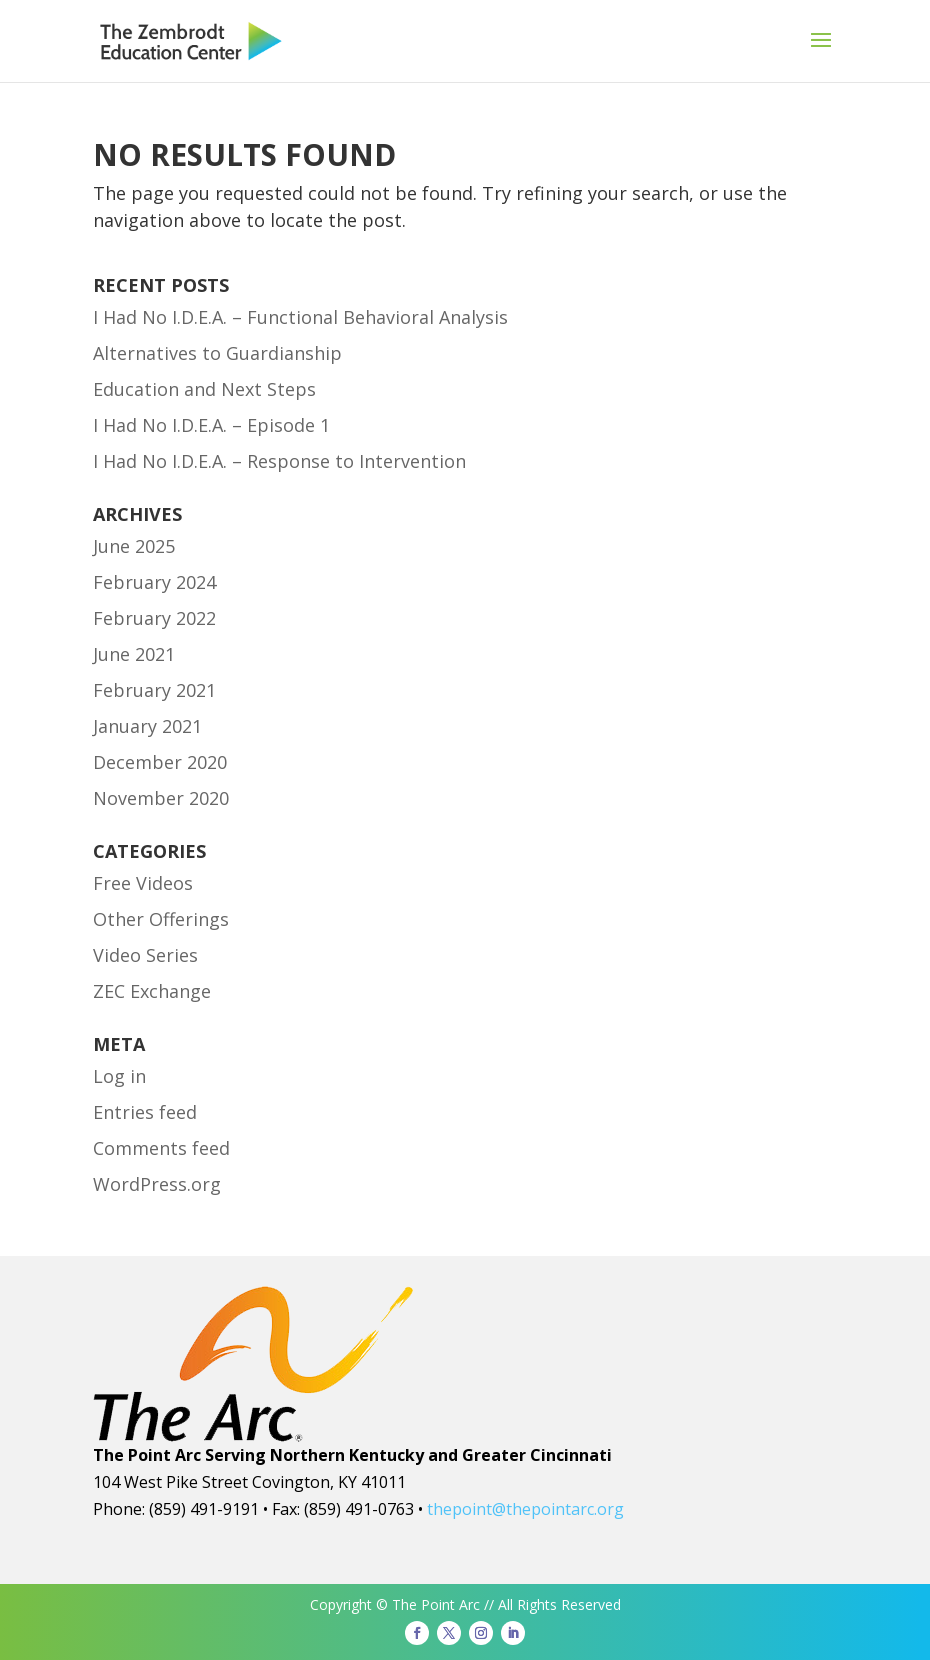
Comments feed (161, 1148)
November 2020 (161, 798)
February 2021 (154, 690)
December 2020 (160, 762)
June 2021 (134, 654)
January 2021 (147, 726)
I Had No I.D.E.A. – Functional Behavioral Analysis (300, 317)
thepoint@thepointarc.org (525, 1509)
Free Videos (143, 883)
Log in (119, 1076)
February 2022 (154, 618)
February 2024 (154, 582)
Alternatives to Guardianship (217, 353)
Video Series (145, 955)
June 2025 (134, 546)
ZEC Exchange (152, 991)
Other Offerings (161, 919)
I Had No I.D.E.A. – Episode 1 (211, 425)
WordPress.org (157, 1184)
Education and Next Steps (204, 389)
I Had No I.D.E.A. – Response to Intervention (279, 461)
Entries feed (145, 1112)
